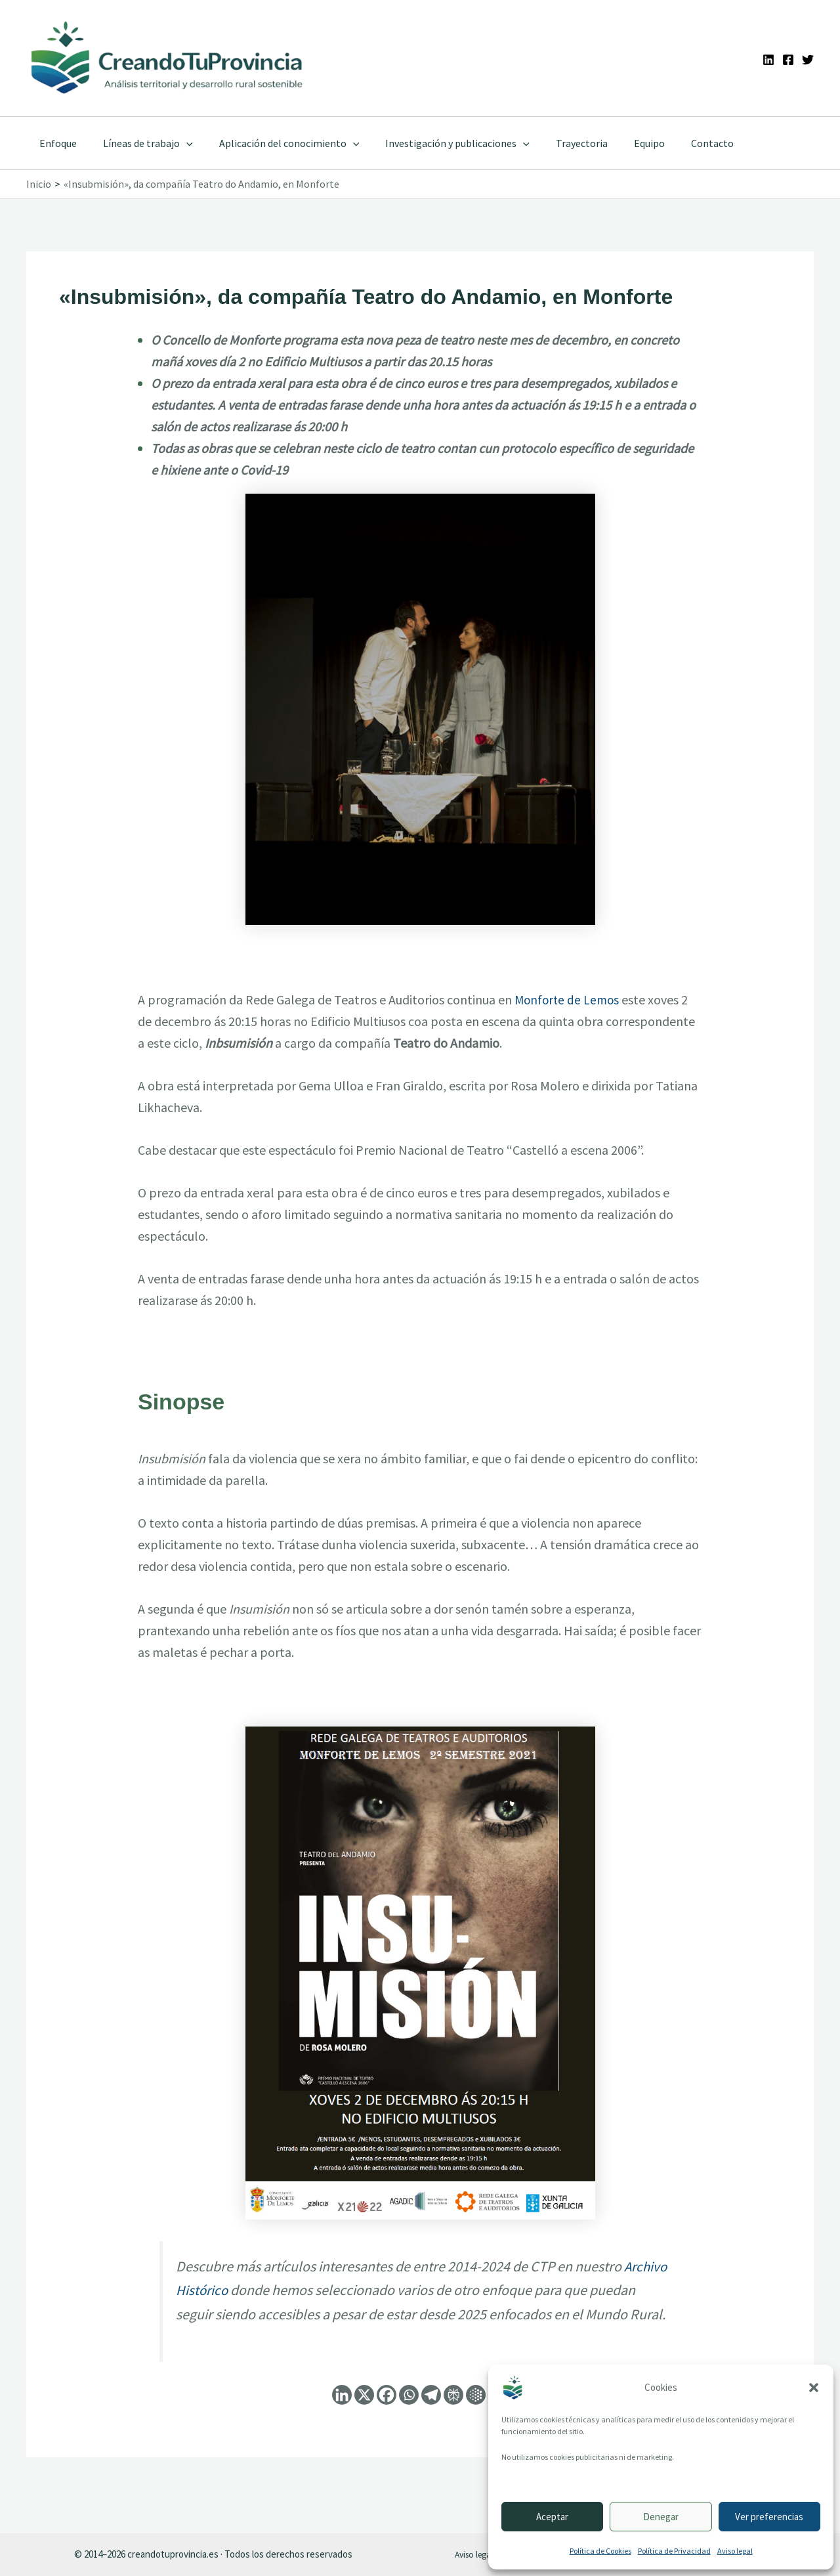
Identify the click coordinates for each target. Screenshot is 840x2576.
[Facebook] (788, 60)
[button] (813, 2387)
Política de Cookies (600, 2551)
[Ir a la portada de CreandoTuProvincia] (167, 58)
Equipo (620, 143)
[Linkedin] (768, 60)
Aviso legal (735, 2551)
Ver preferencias (769, 2516)
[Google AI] (476, 2418)
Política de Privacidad (674, 2551)
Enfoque (55, 143)
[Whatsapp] (409, 2418)
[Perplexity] (453, 2418)
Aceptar (552, 2516)
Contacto (678, 143)
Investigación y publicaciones (439, 143)
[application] (178, 143)
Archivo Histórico (227, 2290)
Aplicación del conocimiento (276, 143)
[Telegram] (431, 2418)
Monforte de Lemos (568, 999)
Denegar (661, 2516)
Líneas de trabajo (140, 143)
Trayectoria (558, 143)
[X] (364, 2418)
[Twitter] (808, 60)
